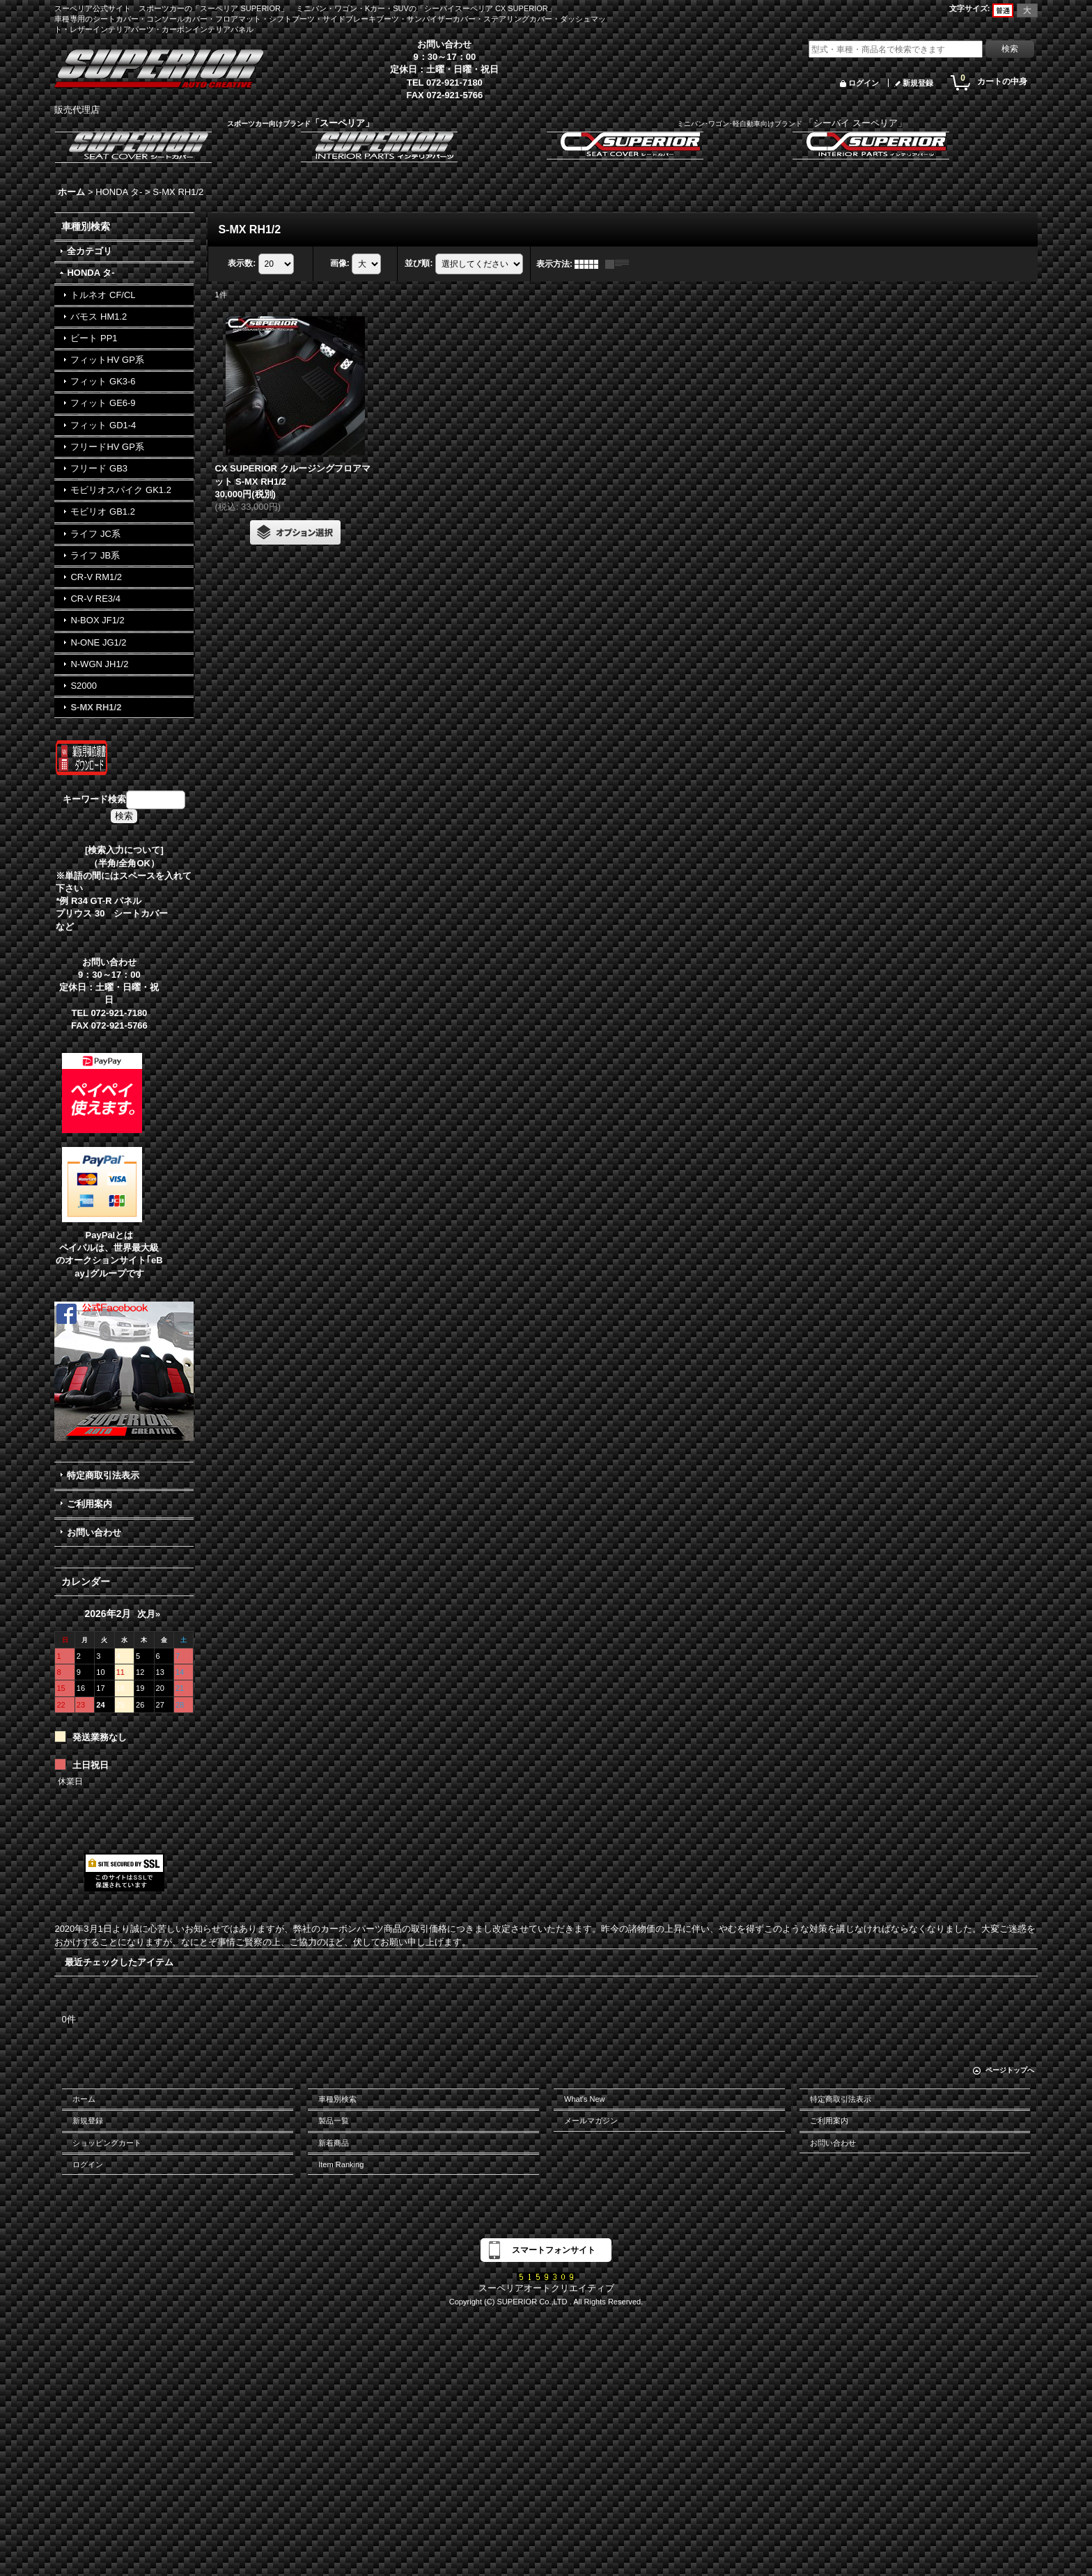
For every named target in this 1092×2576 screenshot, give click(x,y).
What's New (584, 2099)
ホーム (83, 2099)
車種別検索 (337, 2099)
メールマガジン (591, 2120)
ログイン (863, 83)
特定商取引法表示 (103, 1475)
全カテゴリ (89, 251)
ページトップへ (1009, 2070)
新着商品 (333, 2143)
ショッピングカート (106, 2143)
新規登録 (918, 83)
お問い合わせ (94, 1532)
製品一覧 (333, 2120)
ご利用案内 (89, 1504)
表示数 (242, 263)
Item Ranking (341, 2164)
